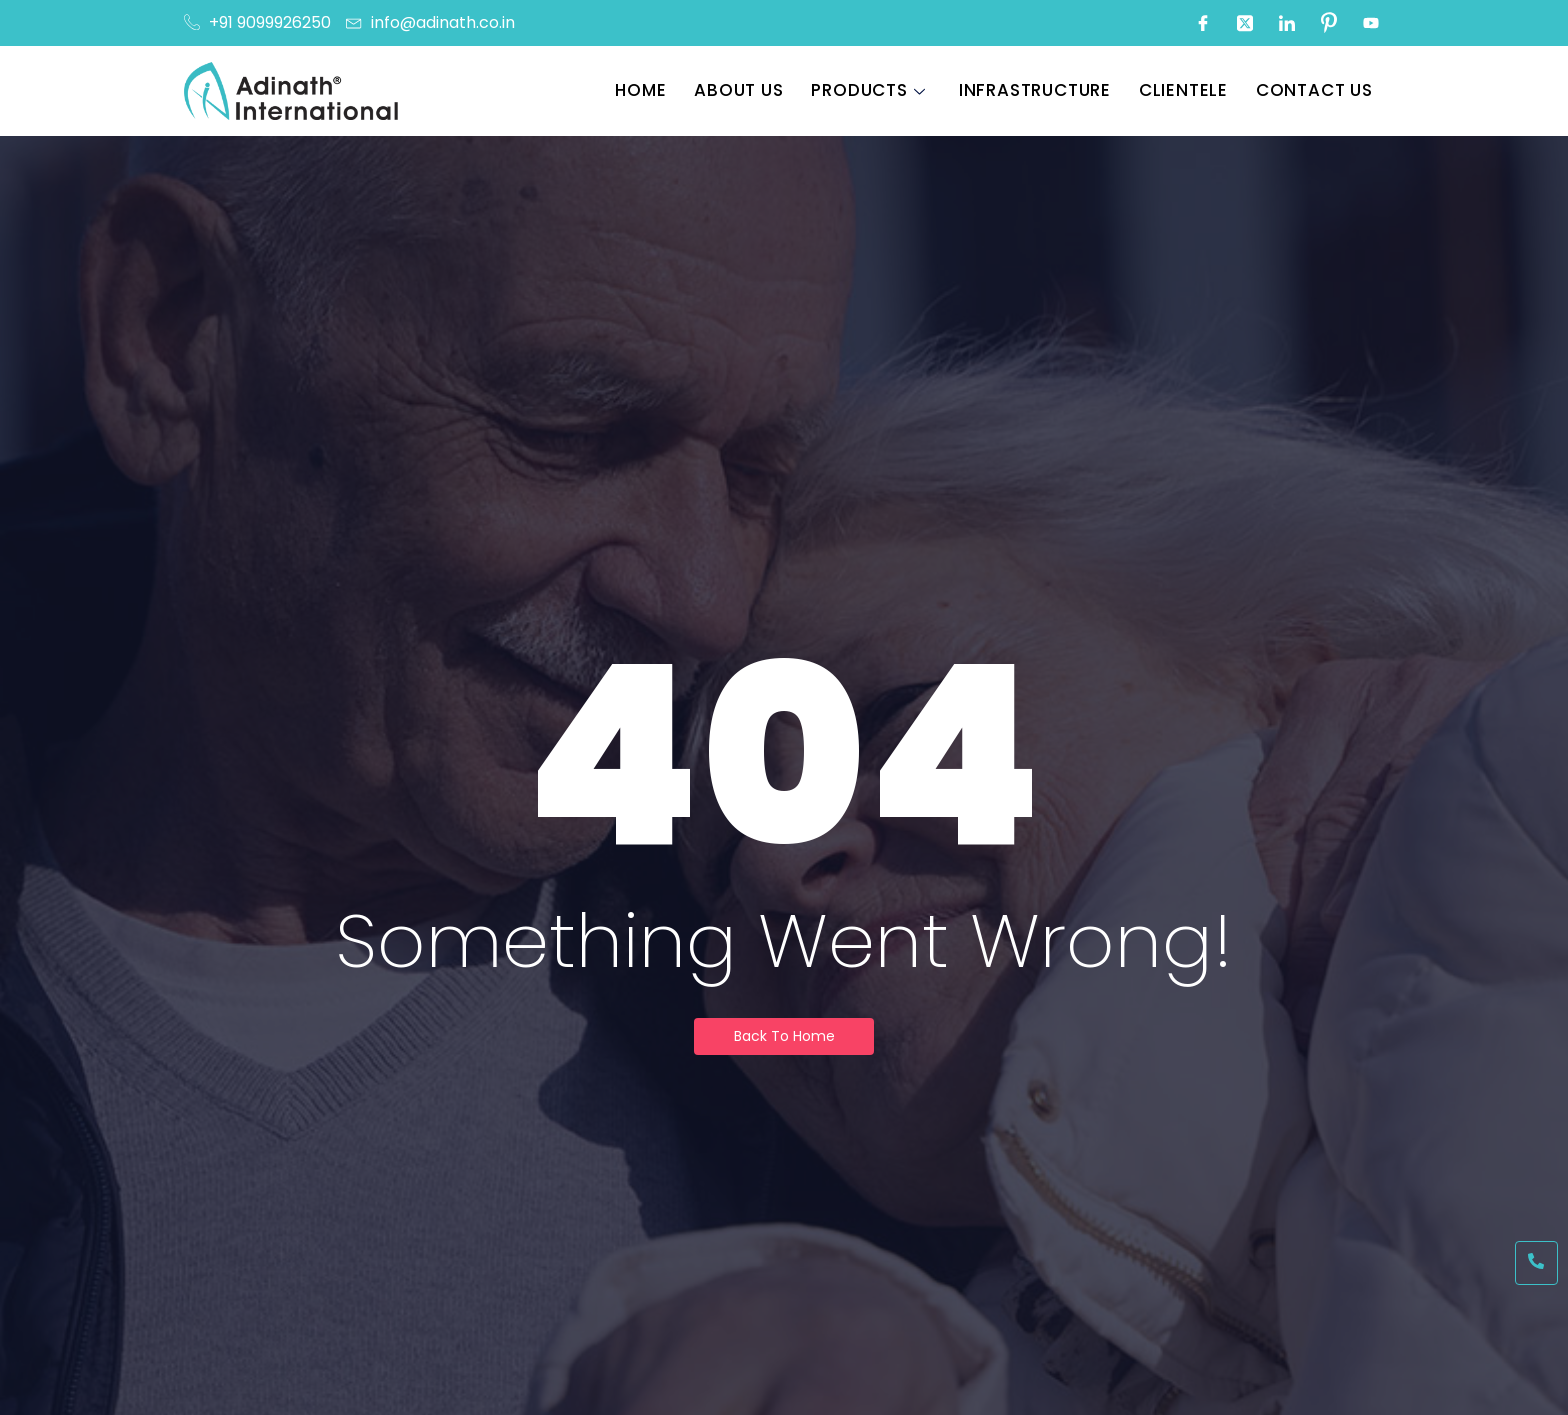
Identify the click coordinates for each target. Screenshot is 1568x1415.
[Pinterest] (1329, 23)
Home (653, 90)
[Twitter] (1245, 23)
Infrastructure (1042, 90)
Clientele (1188, 90)
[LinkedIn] (1287, 23)
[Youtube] (1371, 23)
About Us (749, 90)
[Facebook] (1203, 23)
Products (876, 90)
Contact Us (1317, 90)
